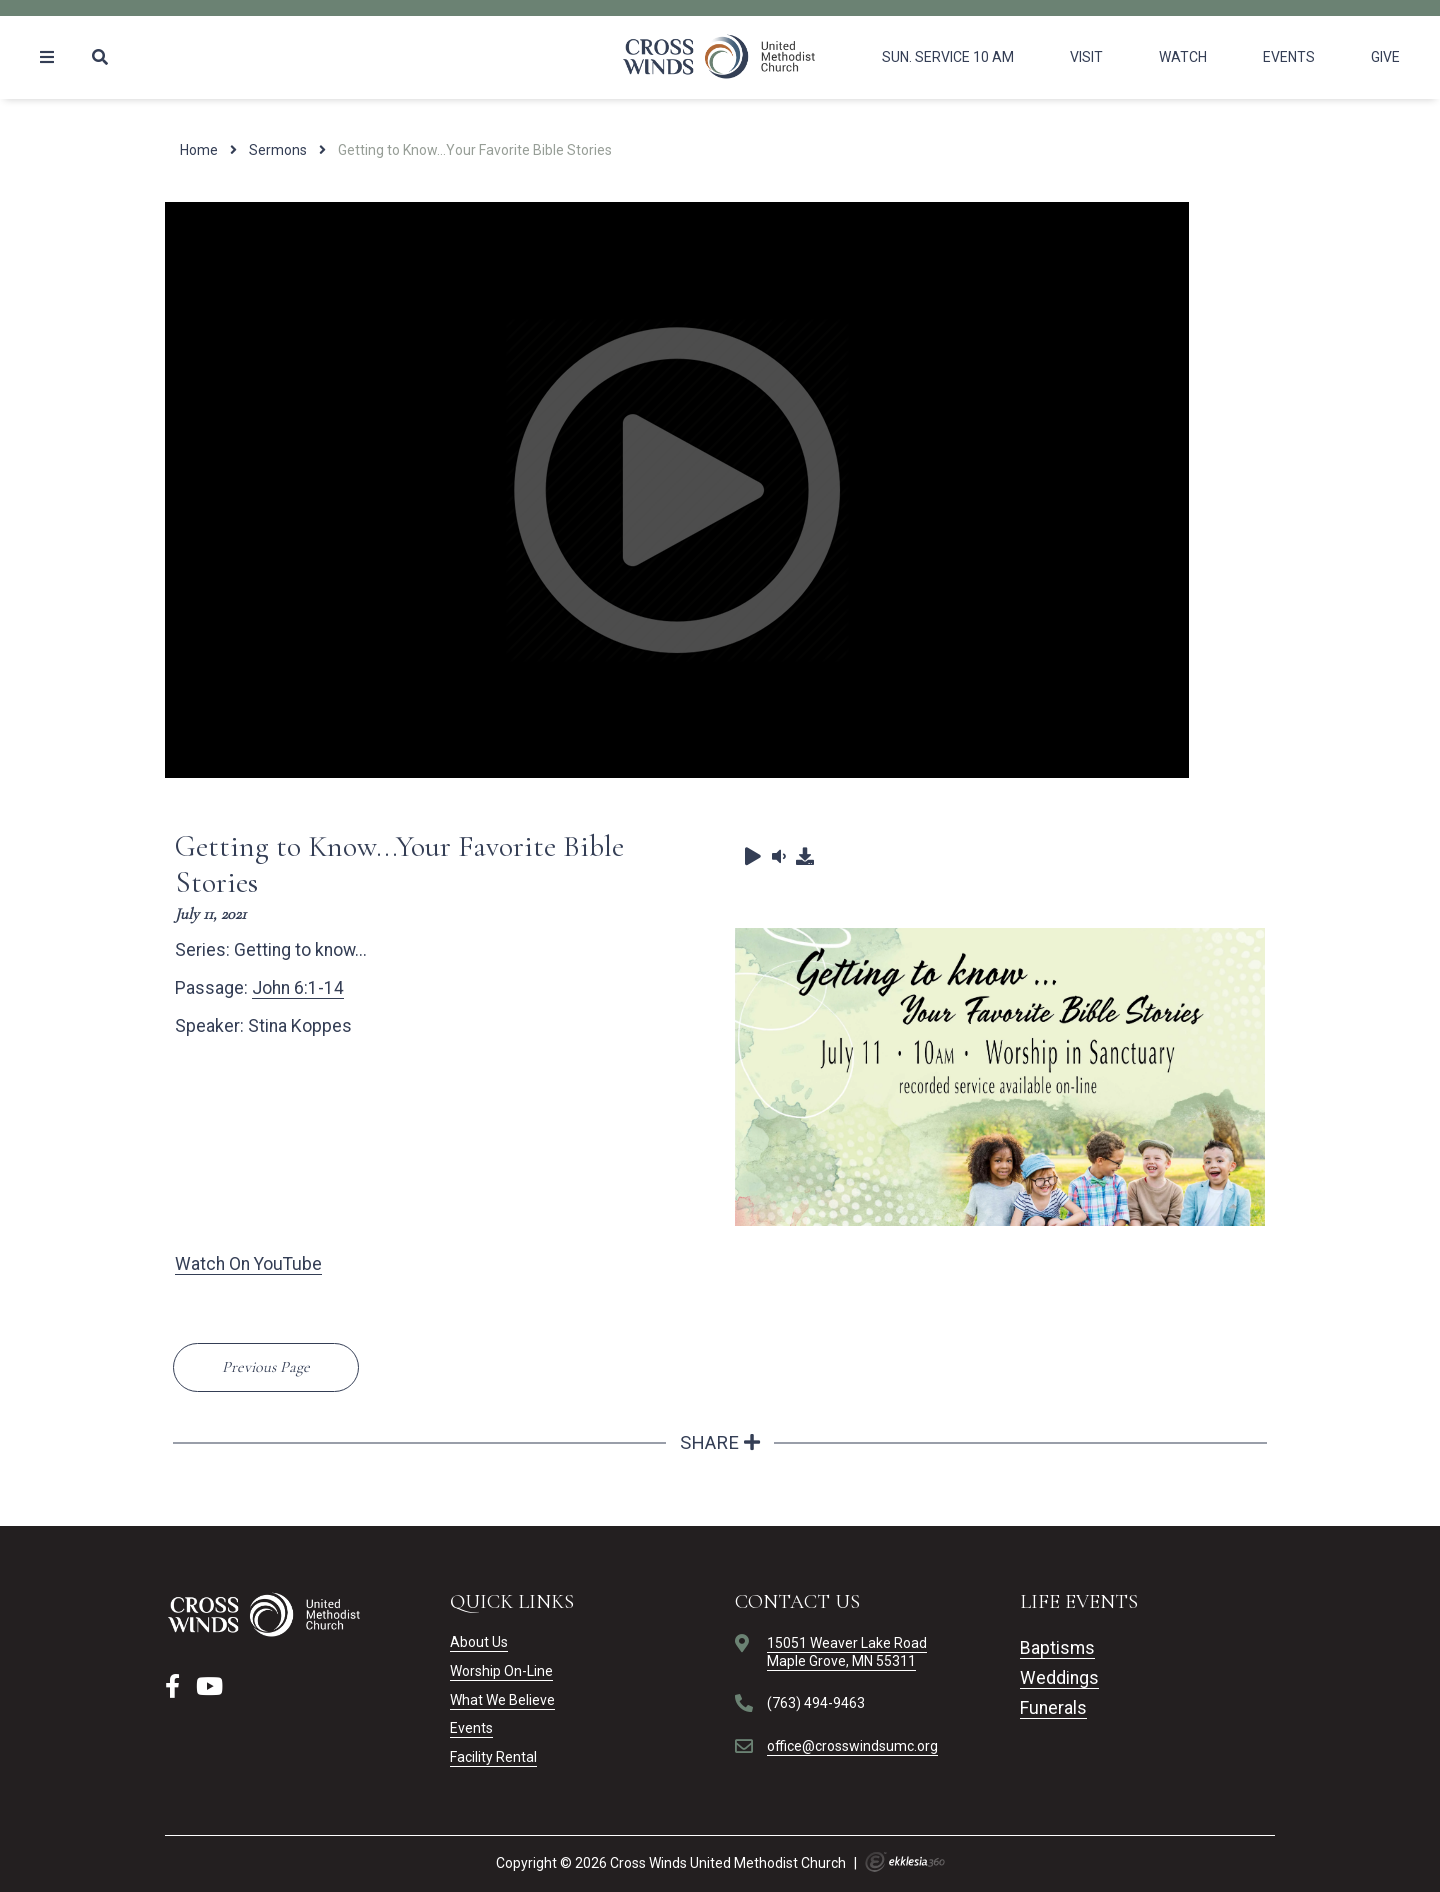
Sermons (278, 150)
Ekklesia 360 (905, 1862)
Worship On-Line (501, 1671)
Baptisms (1057, 1648)
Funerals (1053, 1708)
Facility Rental (493, 1757)
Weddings (1059, 1678)
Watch (1183, 57)
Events (1289, 57)
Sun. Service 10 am (948, 57)
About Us (479, 1642)
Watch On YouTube (248, 1264)
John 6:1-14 (298, 988)
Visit (1086, 57)
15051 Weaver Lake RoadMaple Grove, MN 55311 (847, 1652)
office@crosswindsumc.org (852, 1746)
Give (1385, 57)
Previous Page (266, 1367)
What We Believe (502, 1700)
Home (199, 150)
